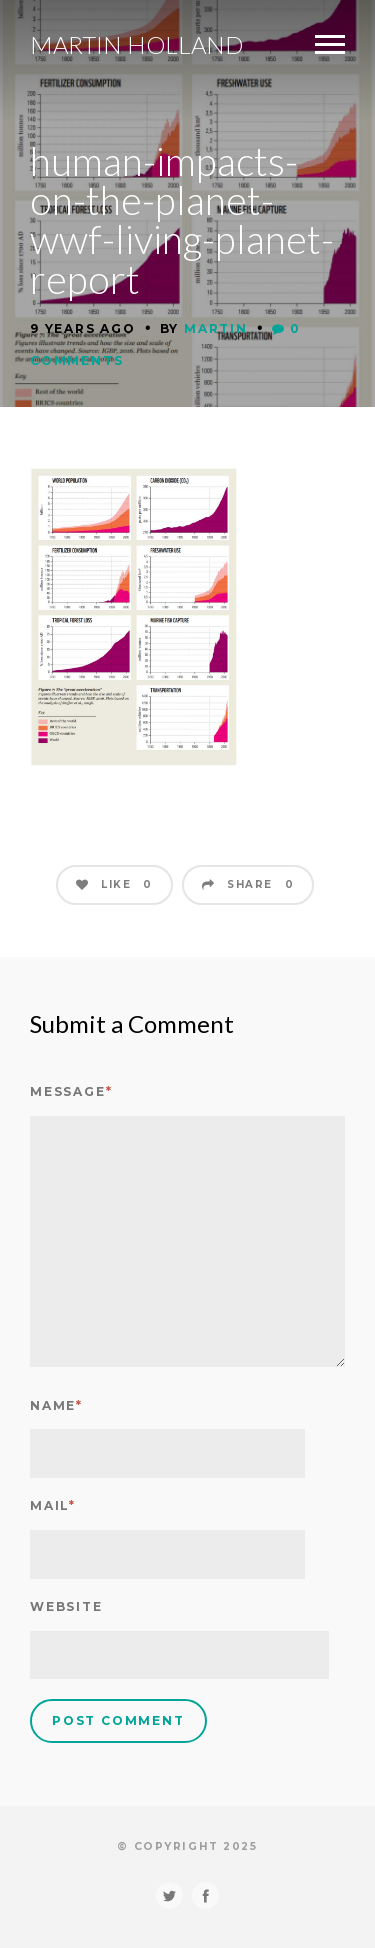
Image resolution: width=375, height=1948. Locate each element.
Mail (53, 1505)
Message (71, 1091)
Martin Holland (136, 45)
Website (66, 1606)
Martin (216, 328)
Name (56, 1405)
